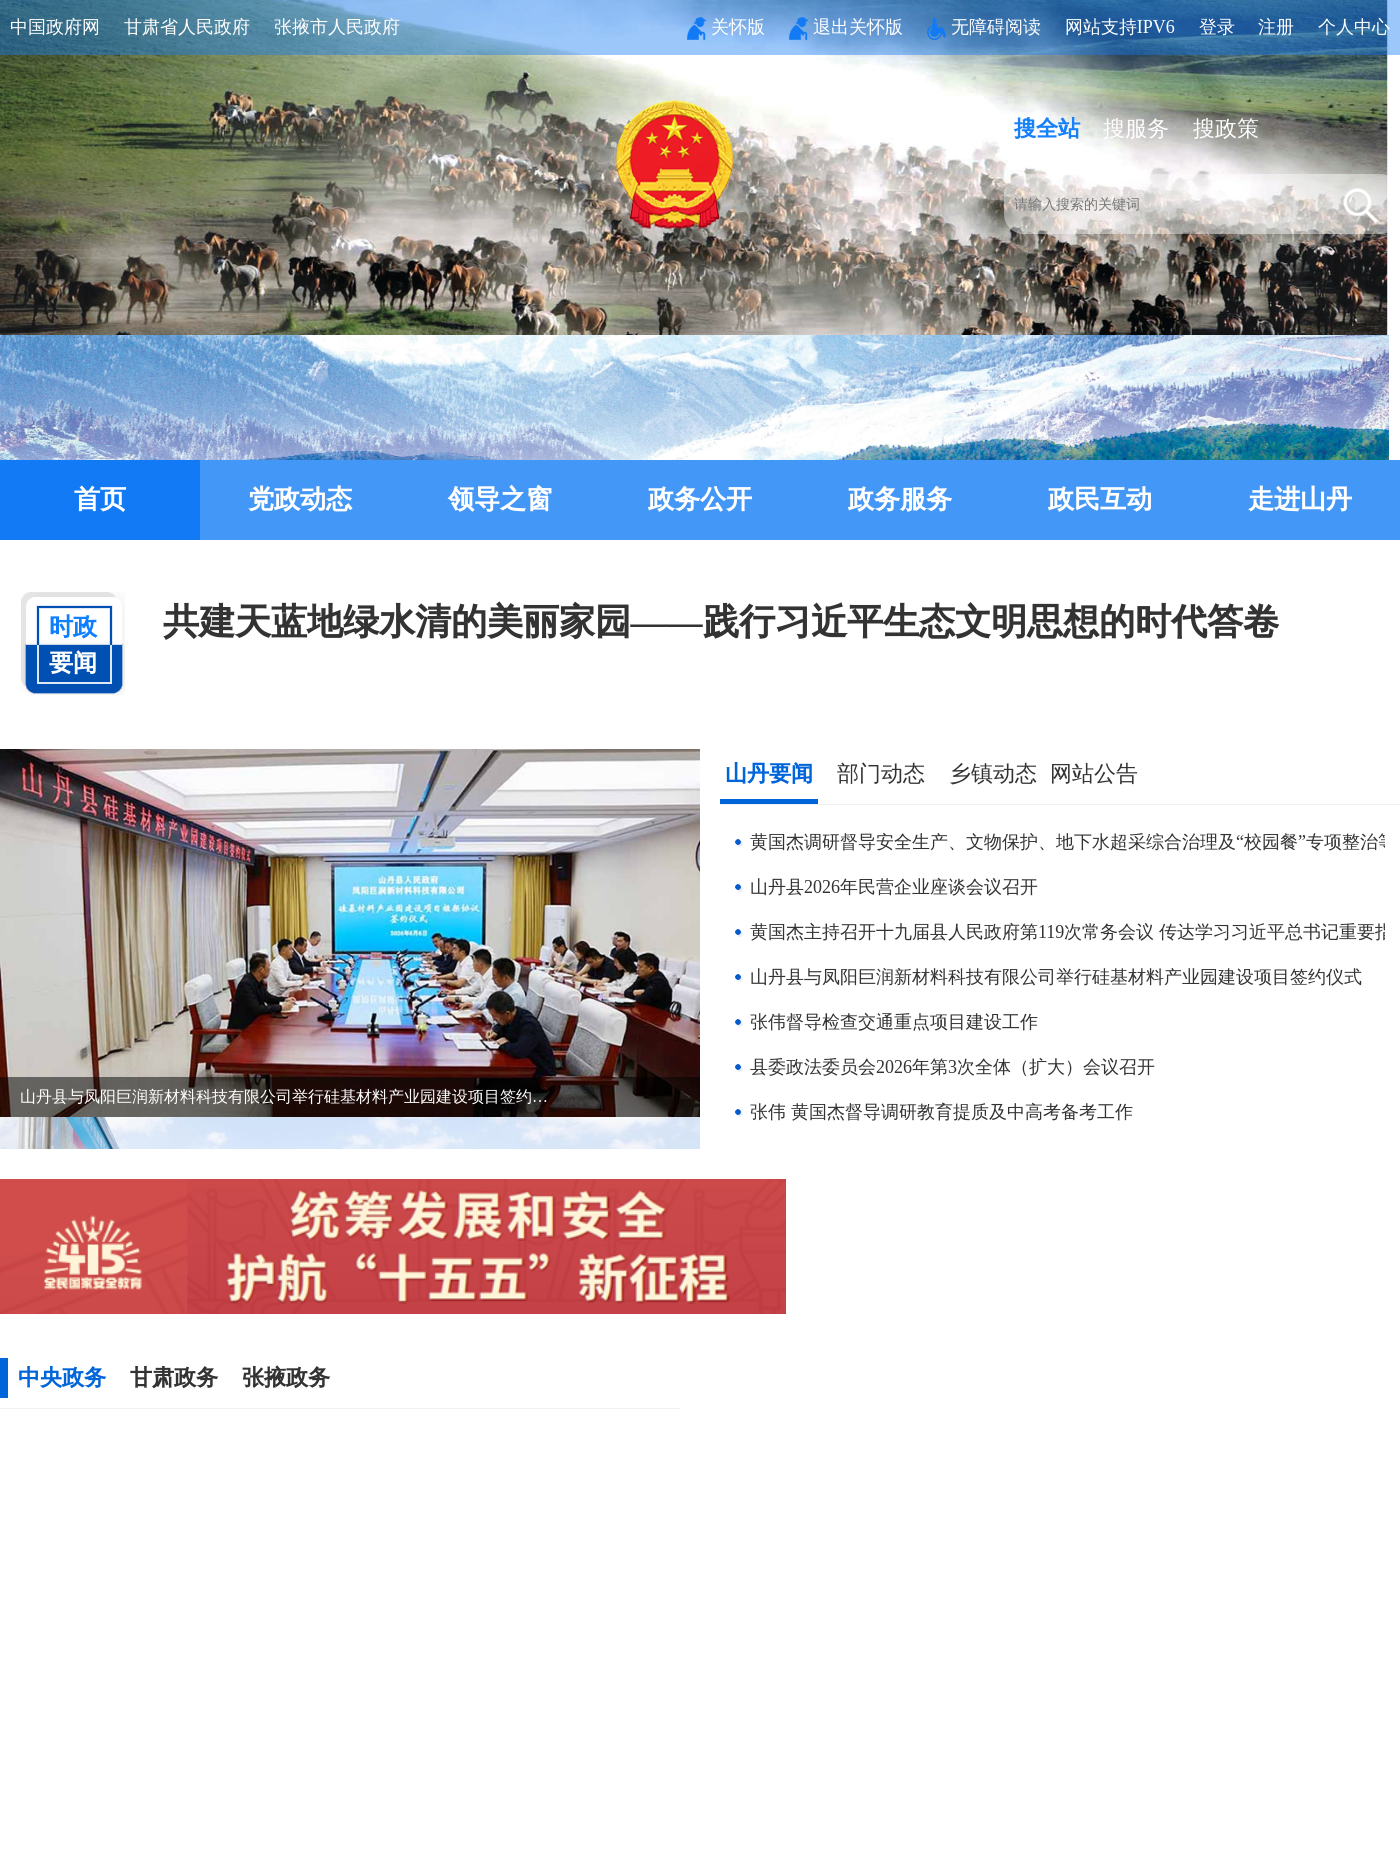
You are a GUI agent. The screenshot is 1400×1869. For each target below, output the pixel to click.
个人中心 (1354, 27)
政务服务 (900, 499)
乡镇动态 (993, 773)
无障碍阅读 (984, 27)
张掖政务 (286, 1377)
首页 (100, 499)
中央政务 (62, 1377)
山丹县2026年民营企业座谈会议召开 (894, 887)
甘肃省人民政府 (187, 27)
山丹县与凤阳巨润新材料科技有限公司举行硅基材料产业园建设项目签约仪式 (1056, 977)
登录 (1217, 27)
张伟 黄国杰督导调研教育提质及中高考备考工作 (941, 1112)
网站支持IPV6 (1120, 27)
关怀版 (726, 27)
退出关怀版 (846, 27)
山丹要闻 (769, 773)
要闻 (72, 634)
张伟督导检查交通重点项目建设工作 (894, 1022)
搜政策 (1226, 128)
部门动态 (881, 773)
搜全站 (1047, 128)
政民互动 (1100, 499)
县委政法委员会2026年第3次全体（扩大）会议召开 (952, 1067)
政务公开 (700, 499)
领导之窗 (500, 499)
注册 (1276, 27)
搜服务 (1136, 128)
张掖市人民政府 (337, 27)
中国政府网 (55, 27)
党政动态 (300, 499)
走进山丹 (1300, 499)
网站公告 (1094, 773)
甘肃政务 (174, 1377)
